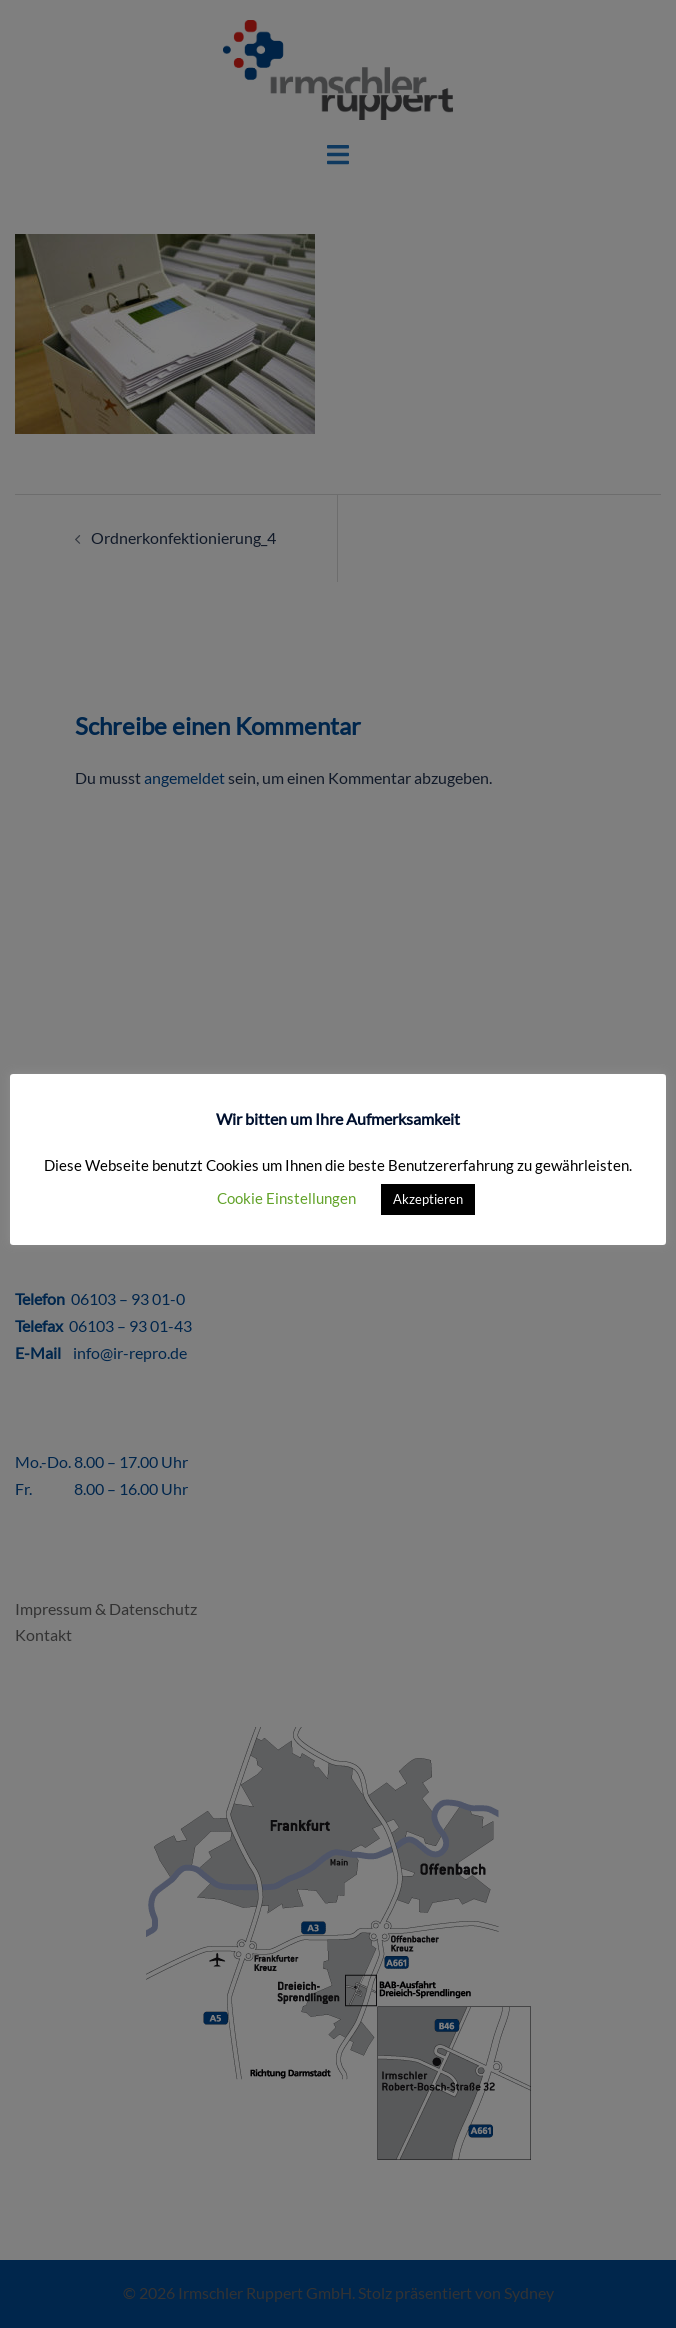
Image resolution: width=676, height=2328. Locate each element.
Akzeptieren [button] (428, 1199)
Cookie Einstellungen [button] (286, 1198)
